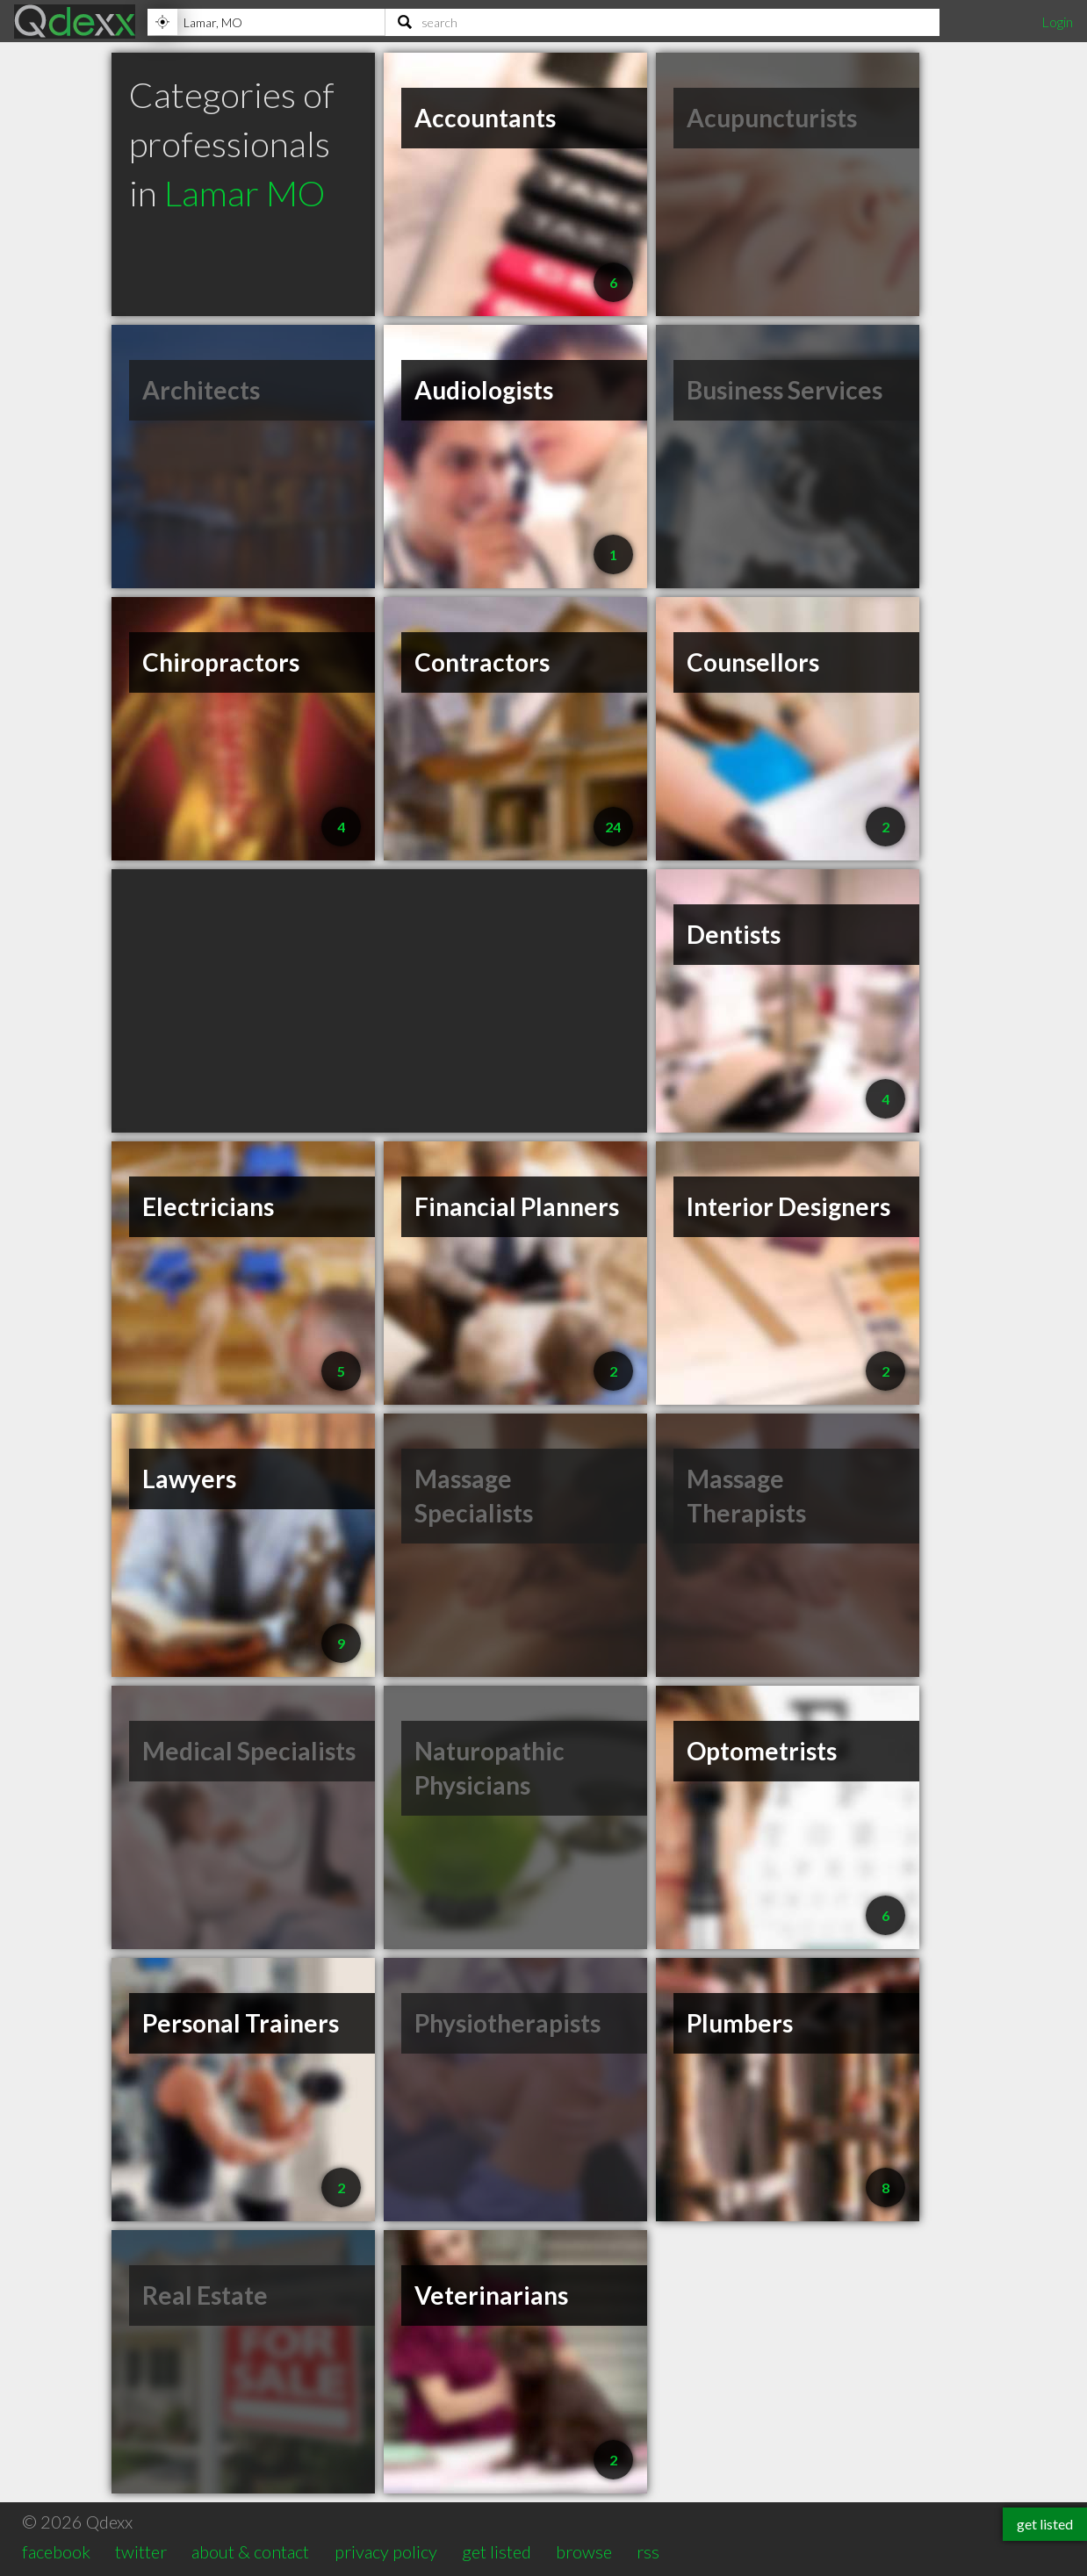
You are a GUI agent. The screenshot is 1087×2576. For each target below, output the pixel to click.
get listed (496, 2551)
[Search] (662, 22)
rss (648, 2551)
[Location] (266, 22)
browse (584, 2551)
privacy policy (386, 2551)
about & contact (250, 2551)
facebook (56, 2551)
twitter (141, 2551)
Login (1057, 21)
